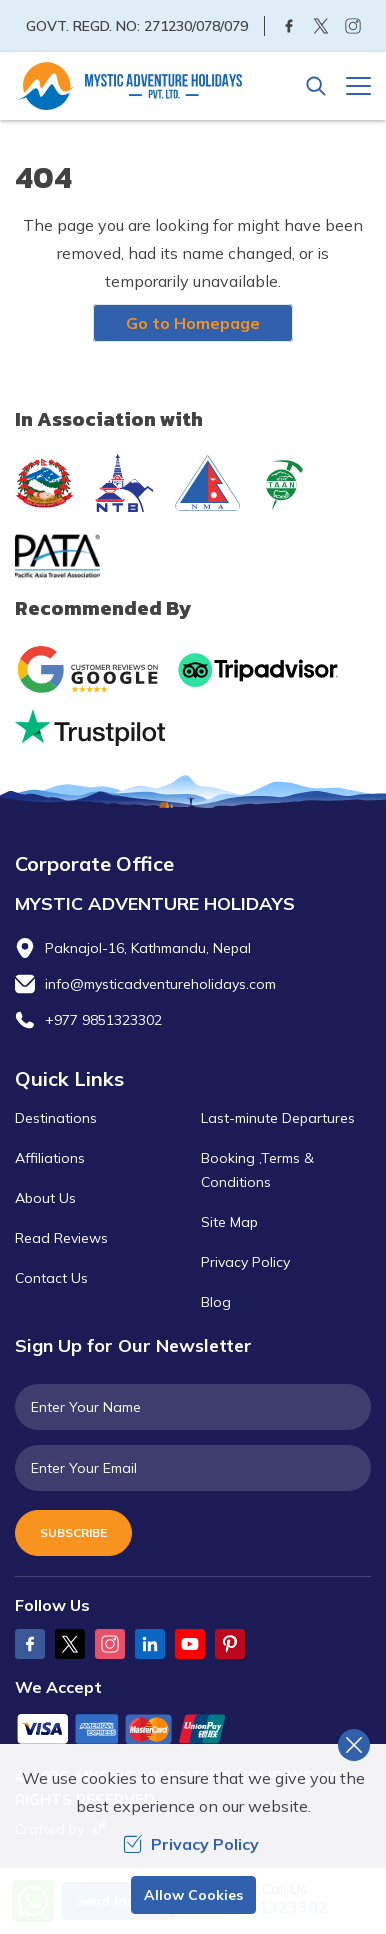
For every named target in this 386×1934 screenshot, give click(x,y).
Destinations (56, 1118)
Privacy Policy (245, 1262)
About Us (45, 1198)
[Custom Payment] (193, 1731)
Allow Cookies (193, 1895)
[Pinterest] (230, 1644)
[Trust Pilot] (90, 727)
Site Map (229, 1222)
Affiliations (50, 1158)
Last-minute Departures (278, 1118)
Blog (216, 1302)
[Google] (92, 669)
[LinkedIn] (150, 1644)
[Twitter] (321, 26)
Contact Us (51, 1278)
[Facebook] (289, 26)
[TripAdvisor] (258, 670)
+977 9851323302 (103, 1020)
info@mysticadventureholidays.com (160, 984)
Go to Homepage (193, 323)
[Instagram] (353, 26)
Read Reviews (61, 1238)
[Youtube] (190, 1644)
